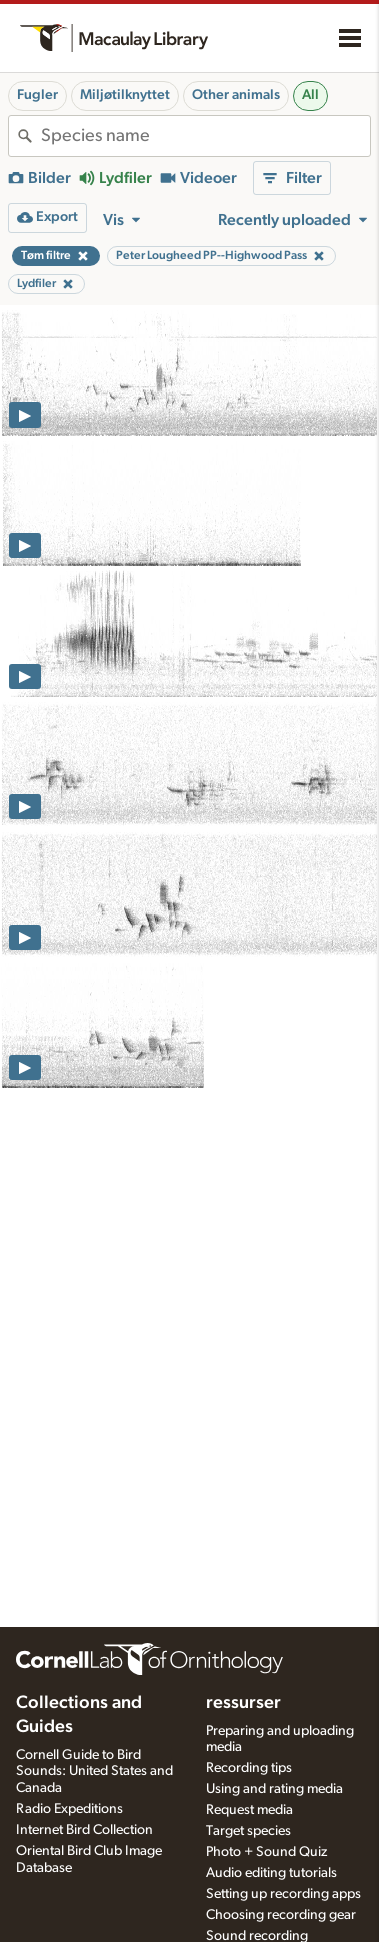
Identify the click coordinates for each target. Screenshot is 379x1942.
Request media (249, 1810)
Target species (248, 1831)
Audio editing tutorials (271, 1873)
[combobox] (205, 136)
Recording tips (249, 1768)
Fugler (37, 95)
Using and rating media (274, 1789)
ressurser (243, 1703)
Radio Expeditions (69, 1809)
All (310, 95)
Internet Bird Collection (84, 1830)
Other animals (236, 95)
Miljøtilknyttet (125, 95)
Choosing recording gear (281, 1915)
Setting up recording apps (283, 1894)
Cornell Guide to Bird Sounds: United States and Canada (94, 1772)
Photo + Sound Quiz (266, 1852)
